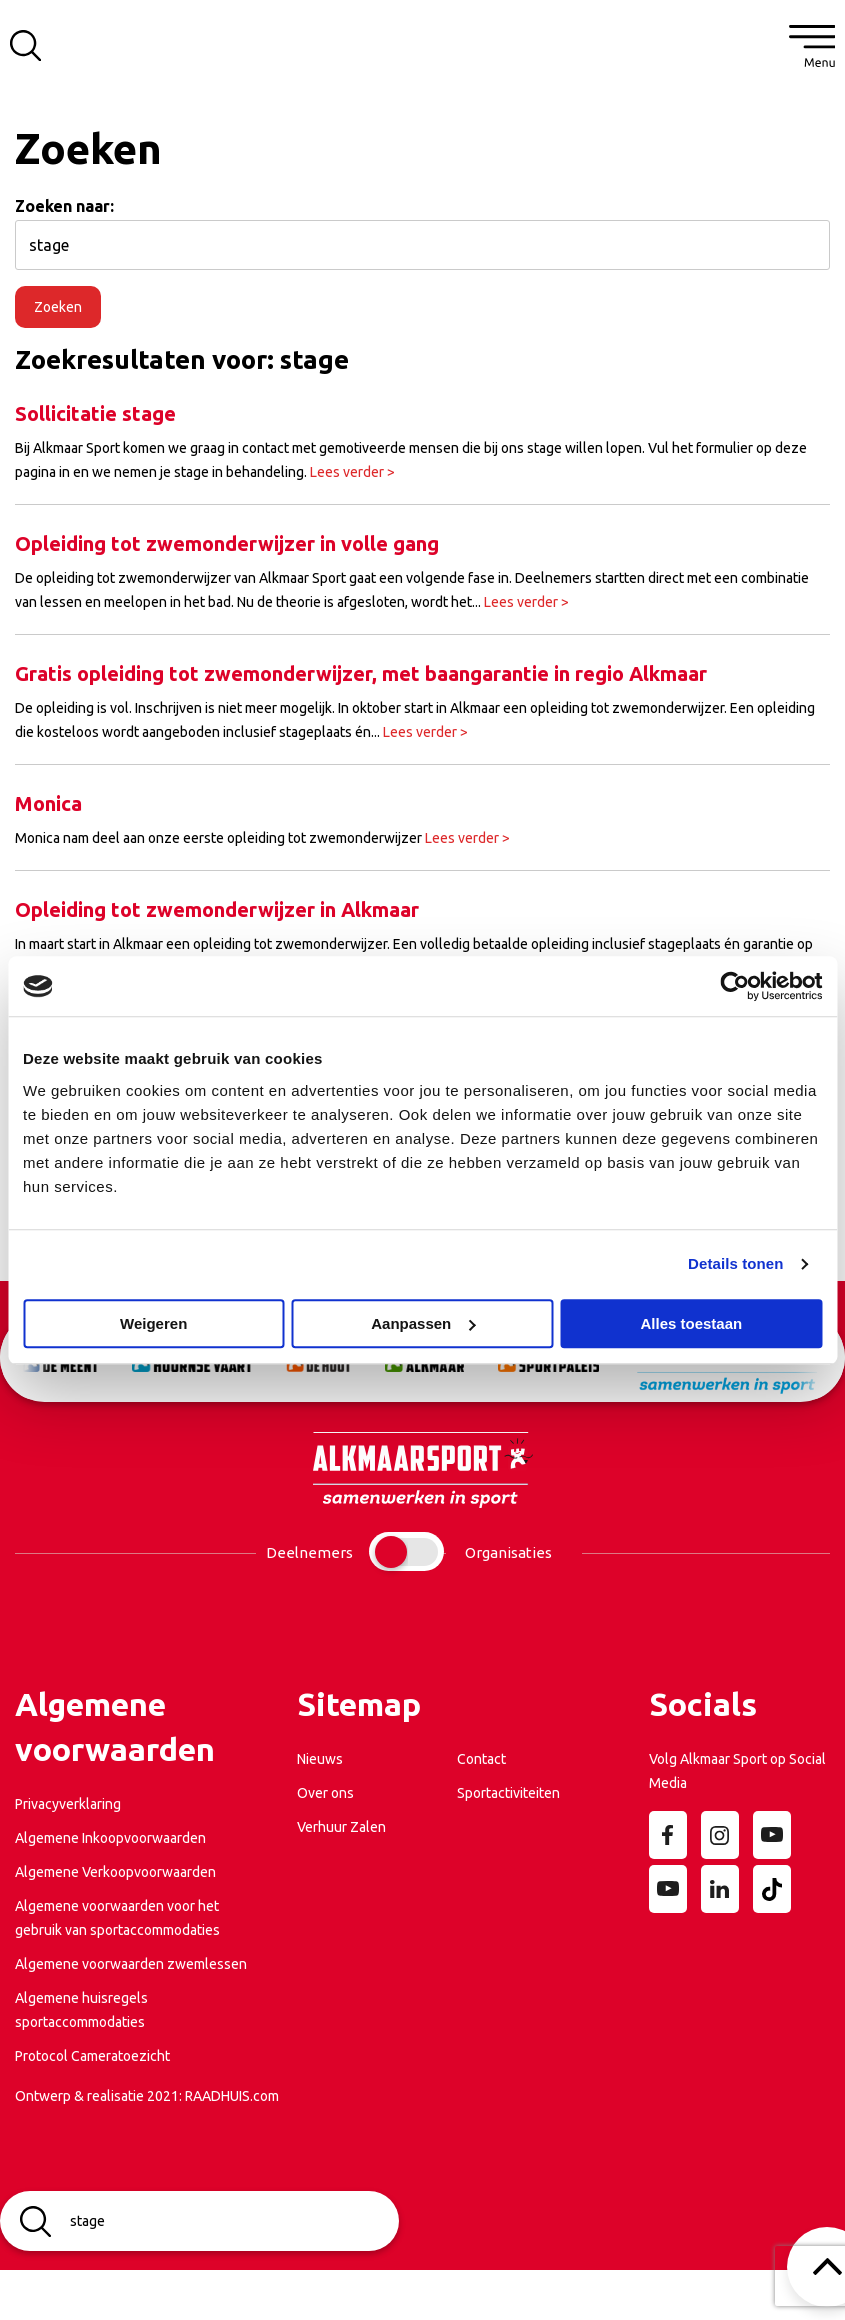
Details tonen (735, 1263)
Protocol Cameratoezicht (92, 2056)
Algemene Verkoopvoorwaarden (115, 1872)
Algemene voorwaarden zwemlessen (131, 1964)
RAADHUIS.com (232, 2096)
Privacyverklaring (68, 1804)
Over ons (325, 1793)
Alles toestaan (691, 1323)
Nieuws (320, 1759)
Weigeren (153, 1323)
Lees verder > (352, 472)
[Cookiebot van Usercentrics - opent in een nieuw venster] (734, 986)
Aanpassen (423, 1323)
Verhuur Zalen (341, 1827)
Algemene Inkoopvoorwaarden (110, 1838)
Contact (481, 1759)
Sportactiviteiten (508, 1793)
